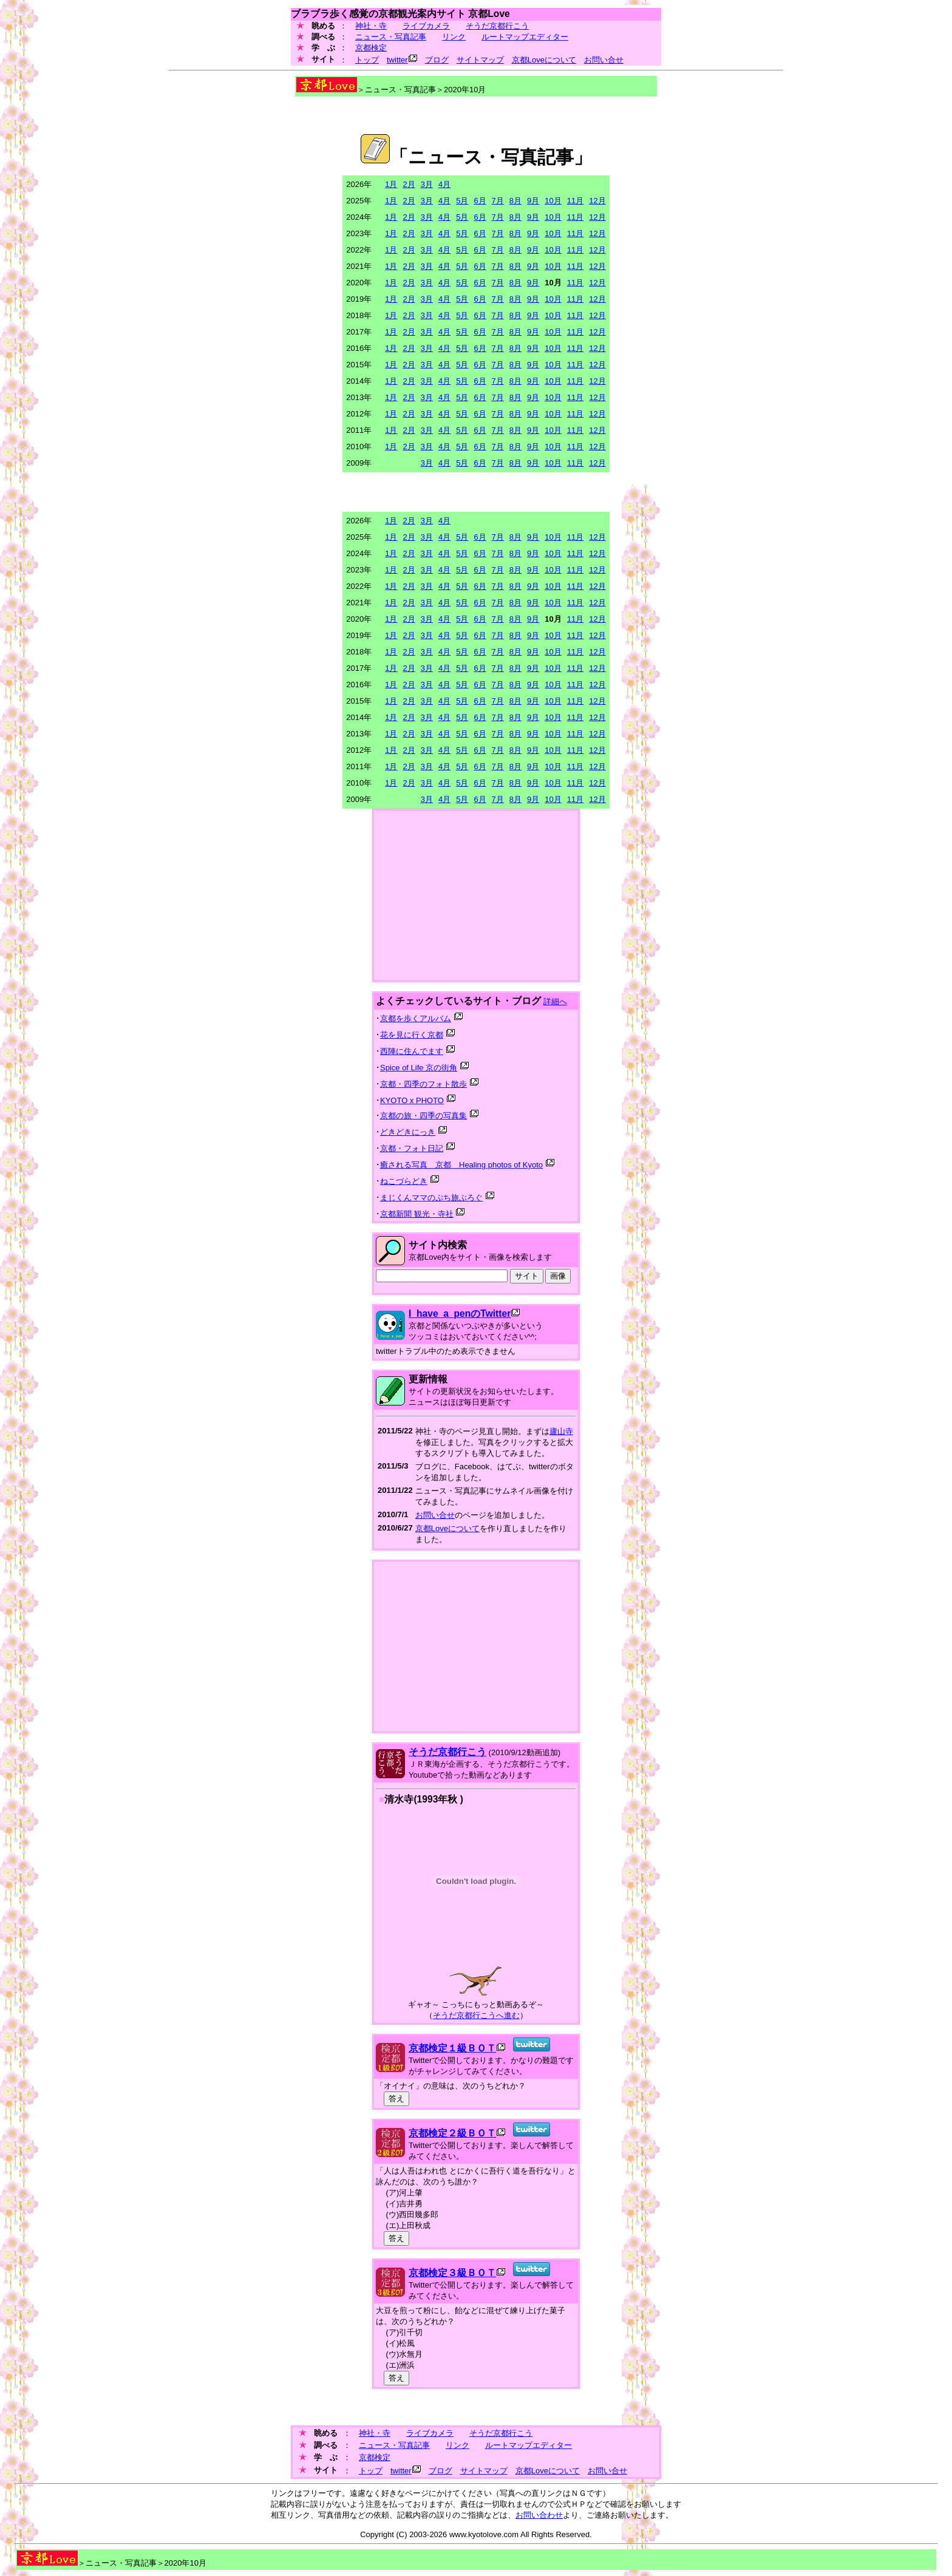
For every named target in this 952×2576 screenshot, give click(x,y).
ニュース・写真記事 (390, 36)
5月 (462, 200)
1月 (391, 184)
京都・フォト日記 (411, 1148)
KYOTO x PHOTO (412, 1100)
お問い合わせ (539, 2515)
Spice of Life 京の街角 (418, 1067)
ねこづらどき (403, 1181)
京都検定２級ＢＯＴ (452, 2133)
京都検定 (371, 47)
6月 (480, 200)
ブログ (437, 59)
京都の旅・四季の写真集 (423, 1115)
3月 (427, 184)
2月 (409, 184)
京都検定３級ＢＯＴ (452, 2273)
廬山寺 (561, 1431)
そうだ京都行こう (497, 25)
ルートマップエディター (524, 36)
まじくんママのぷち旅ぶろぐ (431, 1197)
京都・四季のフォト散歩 (423, 1084)
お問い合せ (604, 59)
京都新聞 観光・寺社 (417, 1213)
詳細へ (555, 1001)
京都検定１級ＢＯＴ (452, 2048)
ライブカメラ (426, 25)
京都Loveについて (544, 59)
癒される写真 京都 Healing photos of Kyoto (461, 1164)
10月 (553, 200)
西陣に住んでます (411, 1051)
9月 (533, 200)
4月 (444, 184)
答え (396, 2098)
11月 (575, 200)
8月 (515, 200)
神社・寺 (371, 25)
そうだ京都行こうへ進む (476, 2015)
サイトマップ (480, 59)
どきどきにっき (407, 1132)
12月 (597, 200)
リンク (454, 36)
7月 (498, 200)
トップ (367, 59)
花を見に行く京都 (411, 1034)
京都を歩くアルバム (415, 1018)
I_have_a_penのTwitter (460, 1313)
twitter (397, 59)
